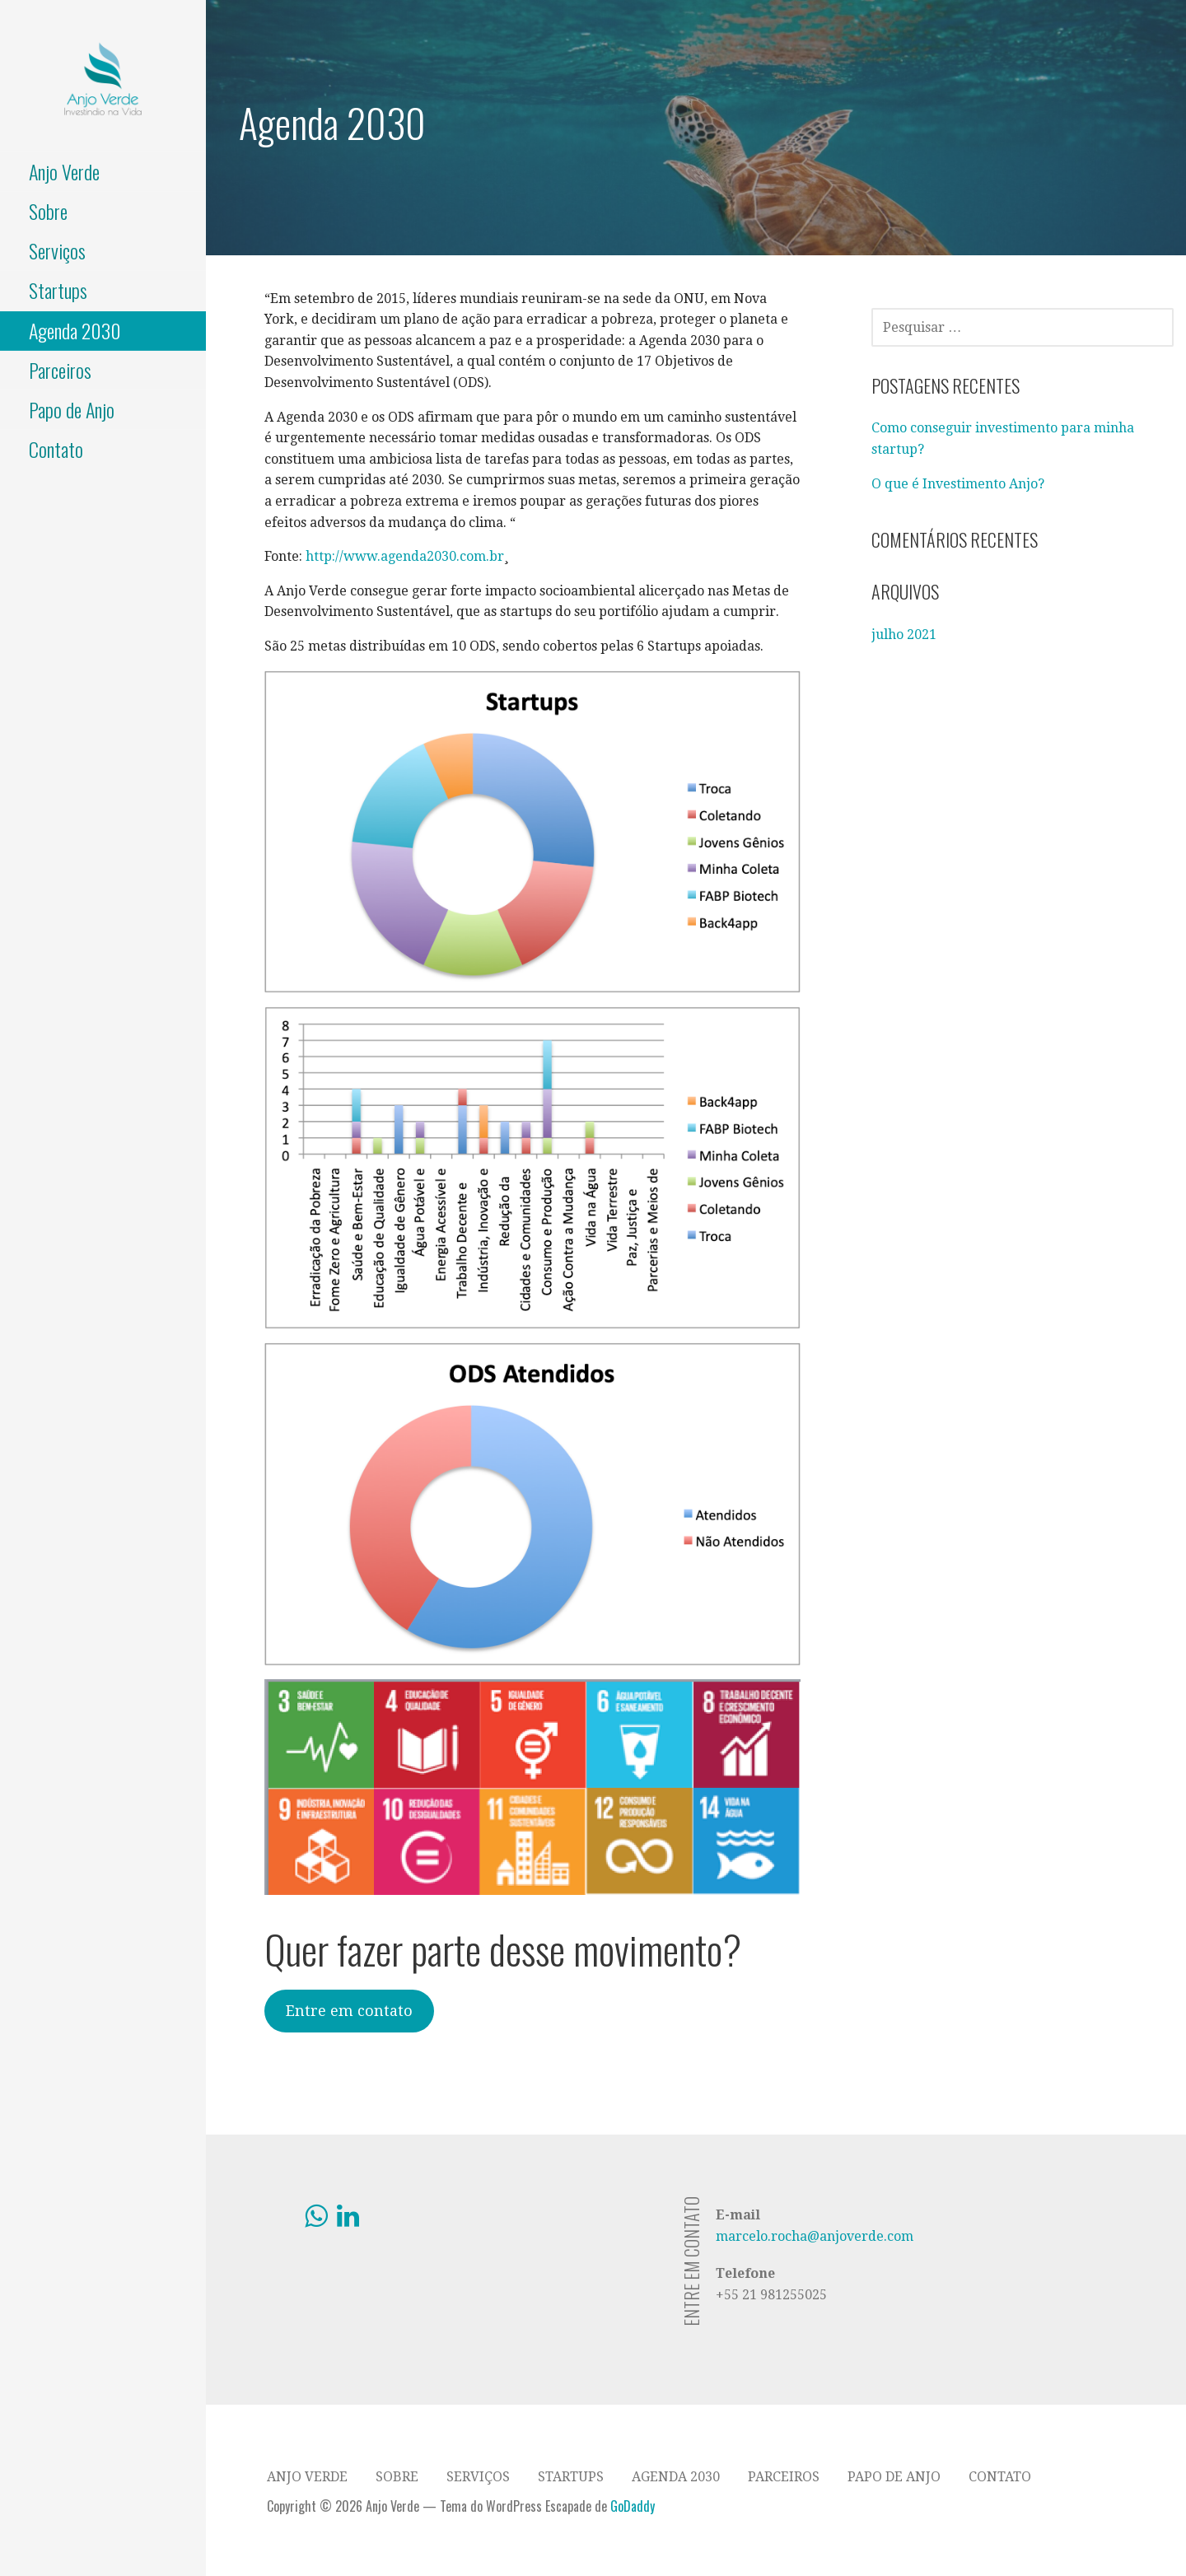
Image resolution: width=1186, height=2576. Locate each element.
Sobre (48, 211)
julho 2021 (903, 634)
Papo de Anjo (71, 409)
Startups (58, 290)
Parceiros (60, 370)
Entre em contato (349, 2010)
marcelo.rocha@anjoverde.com (814, 2236)
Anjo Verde (64, 171)
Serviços (57, 250)
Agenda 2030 (75, 330)
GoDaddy (632, 2506)
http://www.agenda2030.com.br (405, 556)
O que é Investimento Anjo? (957, 484)
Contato (56, 449)
